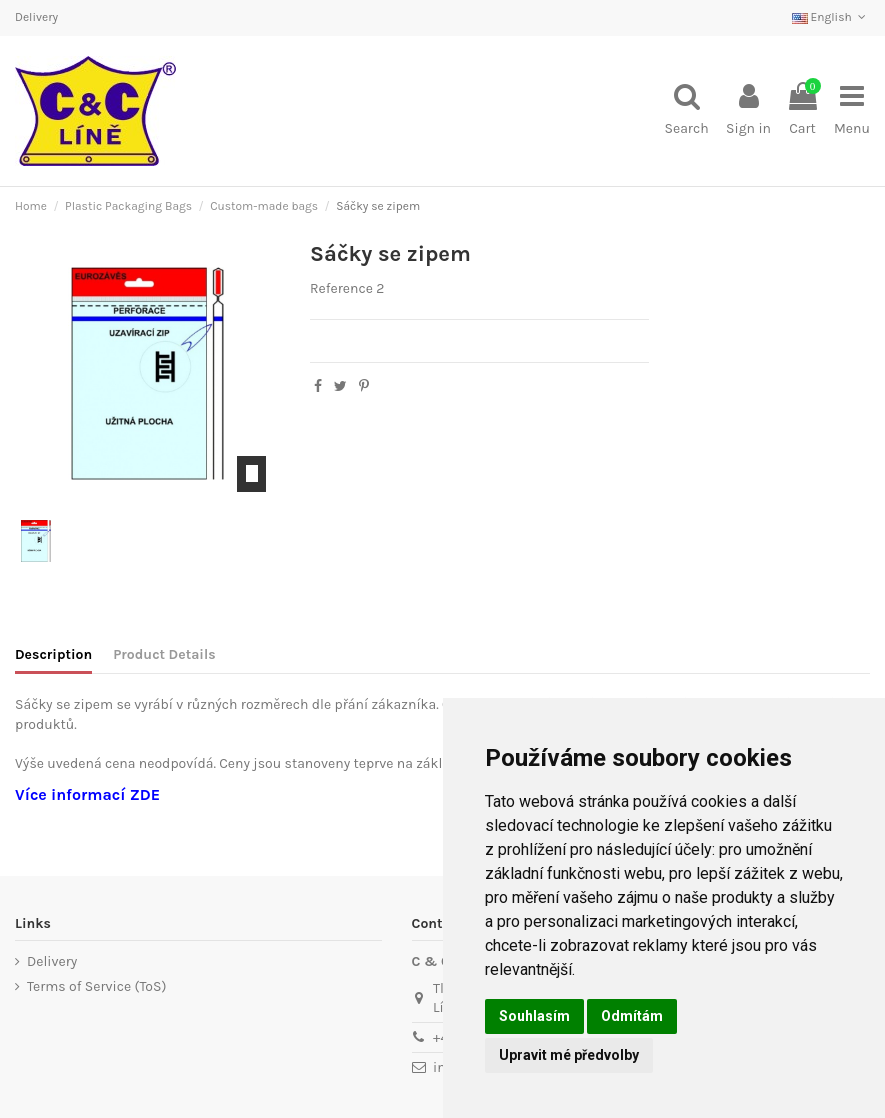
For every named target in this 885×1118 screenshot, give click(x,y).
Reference (341, 288)
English (831, 17)
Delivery (36, 17)
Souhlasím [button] (534, 1016)
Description (53, 654)
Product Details (164, 654)
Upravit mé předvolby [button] (569, 1055)
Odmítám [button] (632, 1016)
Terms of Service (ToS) (96, 986)
